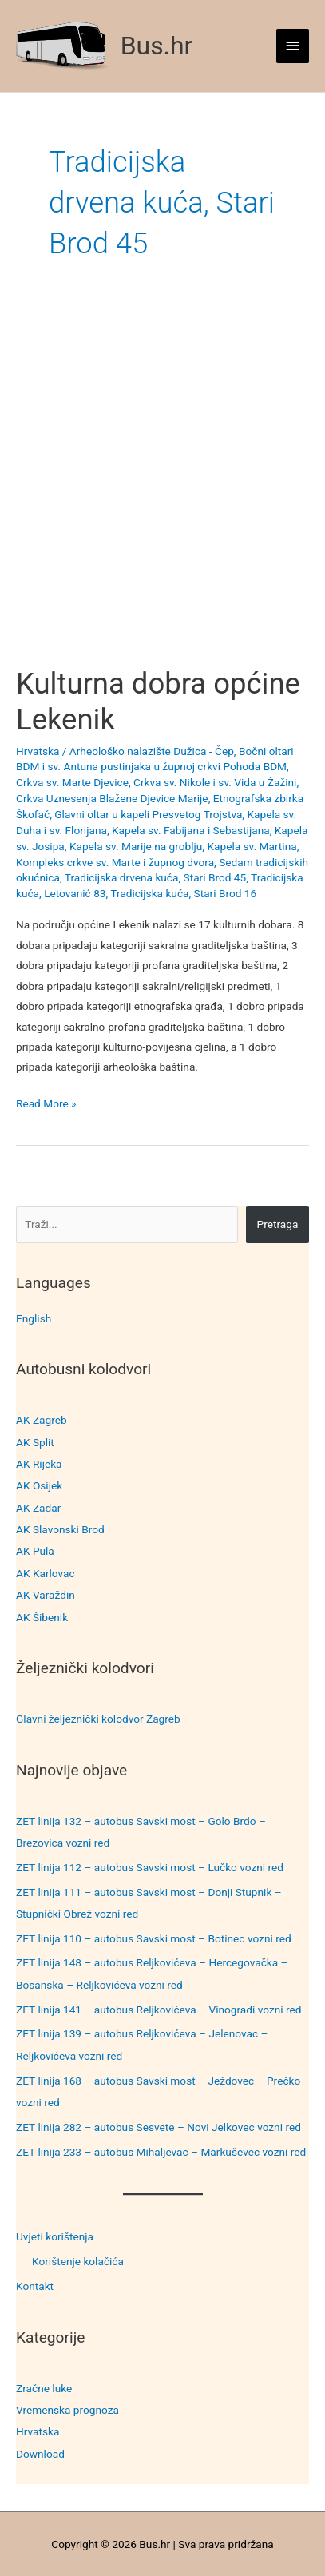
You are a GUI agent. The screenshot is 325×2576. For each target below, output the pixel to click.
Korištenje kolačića (78, 2261)
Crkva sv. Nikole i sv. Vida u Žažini (214, 782)
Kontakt (35, 2286)
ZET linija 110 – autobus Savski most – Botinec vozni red (153, 1938)
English (33, 1318)
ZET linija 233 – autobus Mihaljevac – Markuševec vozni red (161, 2151)
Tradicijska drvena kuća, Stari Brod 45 (156, 877)
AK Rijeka (39, 1463)
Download (40, 2453)
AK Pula (35, 1550)
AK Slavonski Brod (60, 1529)
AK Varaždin (45, 1594)
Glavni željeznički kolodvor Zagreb (98, 1718)
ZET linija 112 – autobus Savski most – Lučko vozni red (149, 1867)
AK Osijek (39, 1485)
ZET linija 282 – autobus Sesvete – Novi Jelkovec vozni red (158, 2127)
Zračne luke (44, 2388)
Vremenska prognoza (67, 2409)
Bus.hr (157, 45)
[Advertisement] (162, 497)
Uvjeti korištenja (54, 2236)
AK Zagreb (41, 1419)
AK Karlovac (45, 1573)
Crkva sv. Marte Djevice (72, 782)
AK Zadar (38, 1507)
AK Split (35, 1442)
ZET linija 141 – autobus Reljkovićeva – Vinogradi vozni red (158, 2009)
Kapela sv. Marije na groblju (135, 846)
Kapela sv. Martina (251, 846)
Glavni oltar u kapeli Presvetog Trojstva (148, 814)
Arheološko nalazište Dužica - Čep (151, 751)
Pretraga (278, 1224)
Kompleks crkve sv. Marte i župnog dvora (115, 862)
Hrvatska (37, 2431)
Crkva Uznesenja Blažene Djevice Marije (112, 798)
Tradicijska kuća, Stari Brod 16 (183, 893)
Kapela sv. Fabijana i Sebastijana (191, 830)
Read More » (46, 1104)
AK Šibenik (42, 1617)
